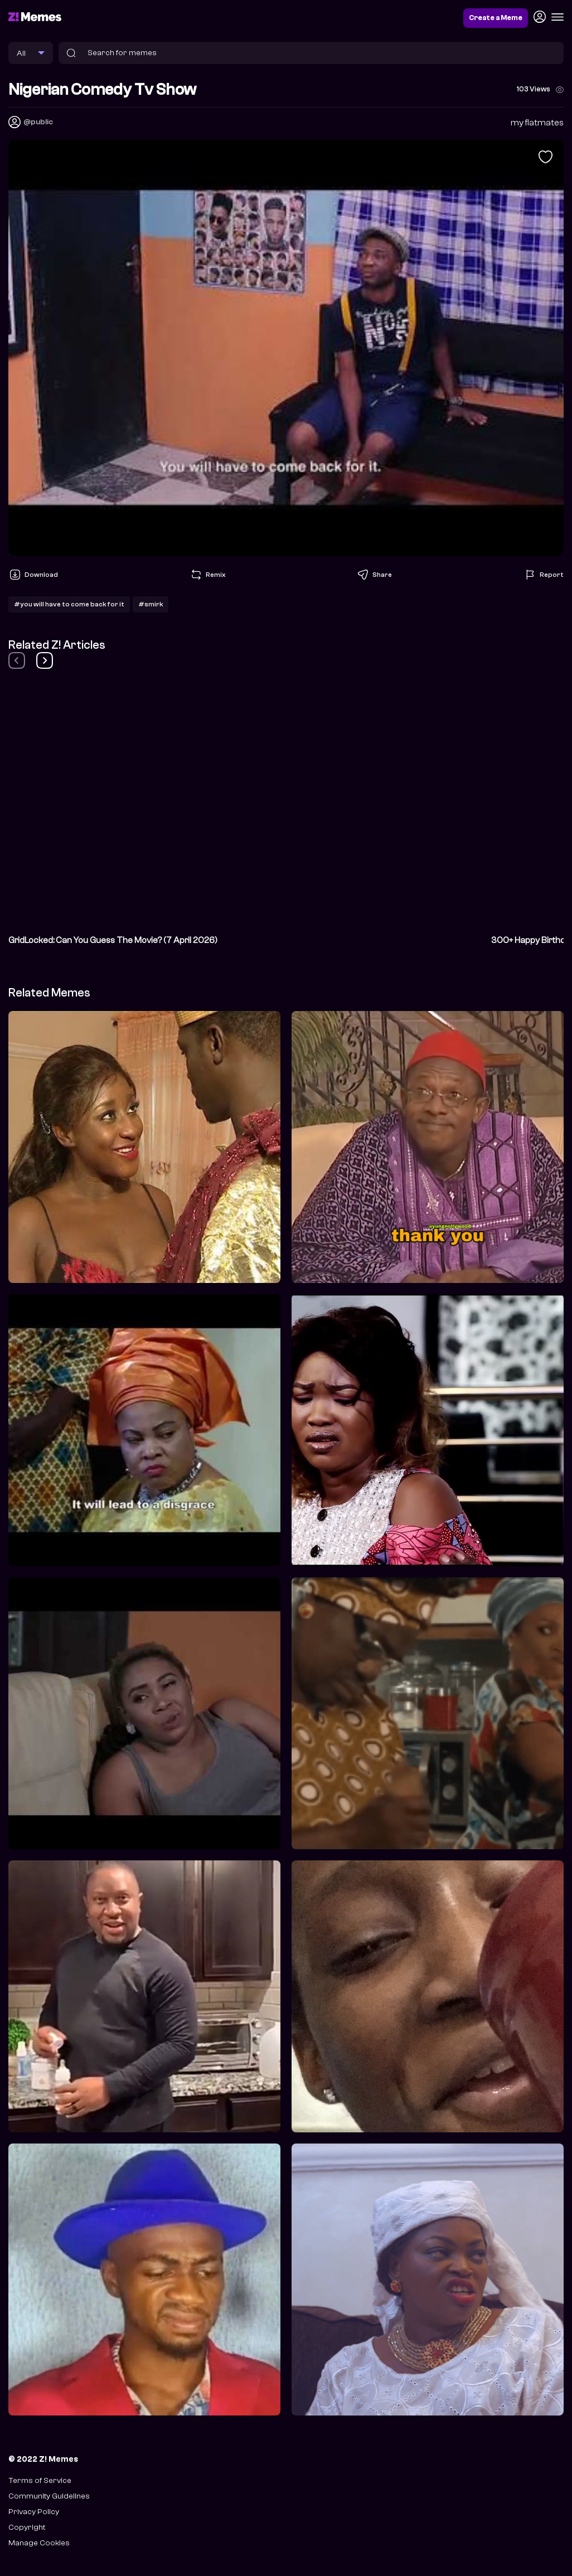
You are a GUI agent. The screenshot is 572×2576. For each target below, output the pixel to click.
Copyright (26, 2527)
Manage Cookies (39, 2543)
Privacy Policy (33, 2511)
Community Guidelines (49, 2496)
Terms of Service (39, 2480)
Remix (207, 575)
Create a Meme (495, 18)
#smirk (150, 604)
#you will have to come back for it (69, 604)
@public (38, 122)
